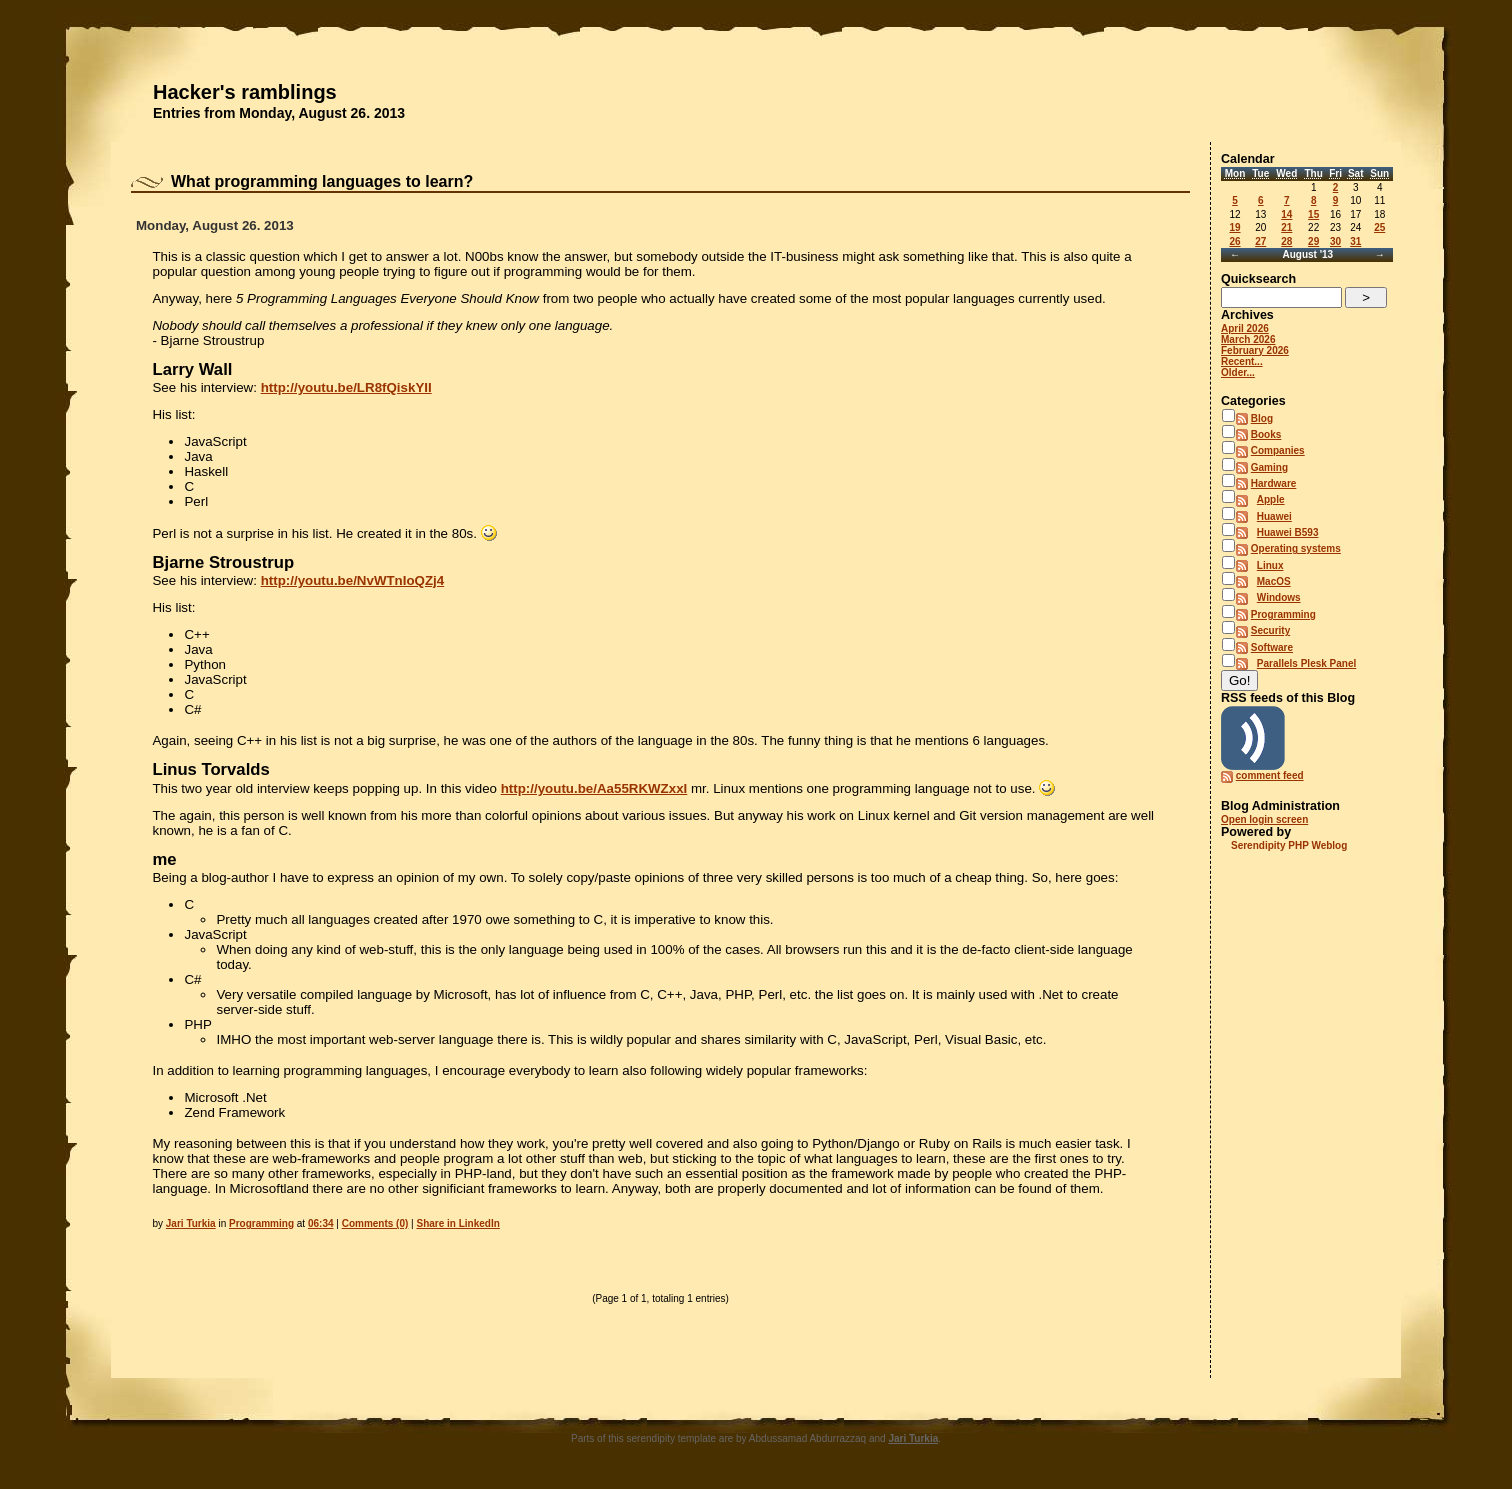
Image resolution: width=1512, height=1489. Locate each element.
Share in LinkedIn (458, 1223)
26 (1234, 241)
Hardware (1274, 483)
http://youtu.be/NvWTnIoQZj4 (353, 580)
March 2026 (1248, 339)
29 (1313, 241)
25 (1379, 227)
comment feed (1270, 775)
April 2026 (1245, 328)
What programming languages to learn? (322, 181)
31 (1355, 241)
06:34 (321, 1223)
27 (1260, 241)
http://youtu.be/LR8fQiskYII (346, 387)
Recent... (1242, 361)
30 (1335, 241)
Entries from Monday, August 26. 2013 (279, 113)
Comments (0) (375, 1223)
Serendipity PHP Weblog (1289, 845)
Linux (1270, 565)
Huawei (1274, 516)
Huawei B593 (1288, 532)
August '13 (1307, 254)
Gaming (1269, 467)
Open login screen (1264, 819)
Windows (1279, 597)
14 (1286, 214)
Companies (1278, 450)
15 (1313, 214)
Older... (1238, 372)
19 (1234, 227)
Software (1272, 647)
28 (1286, 241)
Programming (261, 1223)
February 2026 (1255, 350)
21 (1286, 227)
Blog (1262, 418)
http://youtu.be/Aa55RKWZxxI (594, 788)
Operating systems (1296, 548)
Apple (1271, 499)
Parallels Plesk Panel (1307, 663)
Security (1270, 630)
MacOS (1274, 581)
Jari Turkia (191, 1223)
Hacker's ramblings (245, 92)
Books (1266, 434)
